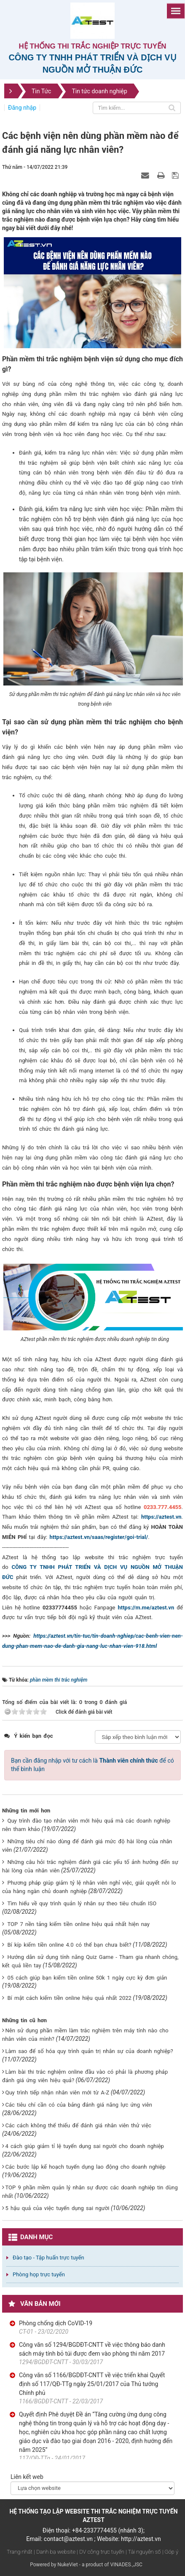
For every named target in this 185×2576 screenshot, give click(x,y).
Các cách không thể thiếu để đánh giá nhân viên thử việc (78, 2125)
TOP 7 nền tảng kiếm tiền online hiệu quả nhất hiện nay (78, 1924)
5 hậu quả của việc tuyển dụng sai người (57, 2208)
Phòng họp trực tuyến (39, 2274)
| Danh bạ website (54, 2552)
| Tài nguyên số (143, 2552)
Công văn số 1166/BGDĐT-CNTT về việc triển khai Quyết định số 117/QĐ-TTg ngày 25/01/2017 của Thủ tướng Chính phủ (92, 2384)
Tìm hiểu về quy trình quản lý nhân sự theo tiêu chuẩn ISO (81, 1903)
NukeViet (67, 2565)
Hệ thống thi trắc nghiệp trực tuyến (92, 46)
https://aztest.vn (161, 1517)
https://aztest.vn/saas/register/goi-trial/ (98, 1537)
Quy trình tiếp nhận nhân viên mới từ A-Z (57, 2092)
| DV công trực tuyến (100, 2552)
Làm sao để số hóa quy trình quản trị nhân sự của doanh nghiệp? (89, 2051)
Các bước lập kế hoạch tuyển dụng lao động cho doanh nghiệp (85, 2167)
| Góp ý (170, 2552)
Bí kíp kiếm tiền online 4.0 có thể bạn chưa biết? (69, 1945)
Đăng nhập (22, 107)
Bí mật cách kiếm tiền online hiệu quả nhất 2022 (69, 1998)
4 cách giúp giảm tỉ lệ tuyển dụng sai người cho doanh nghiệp (84, 2146)
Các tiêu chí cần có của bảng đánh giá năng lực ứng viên (78, 2105)
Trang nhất (19, 2552)
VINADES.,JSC (126, 2565)
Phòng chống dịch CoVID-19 (55, 2323)
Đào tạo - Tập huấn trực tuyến (48, 2257)
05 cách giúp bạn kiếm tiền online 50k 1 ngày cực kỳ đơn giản (87, 1978)
